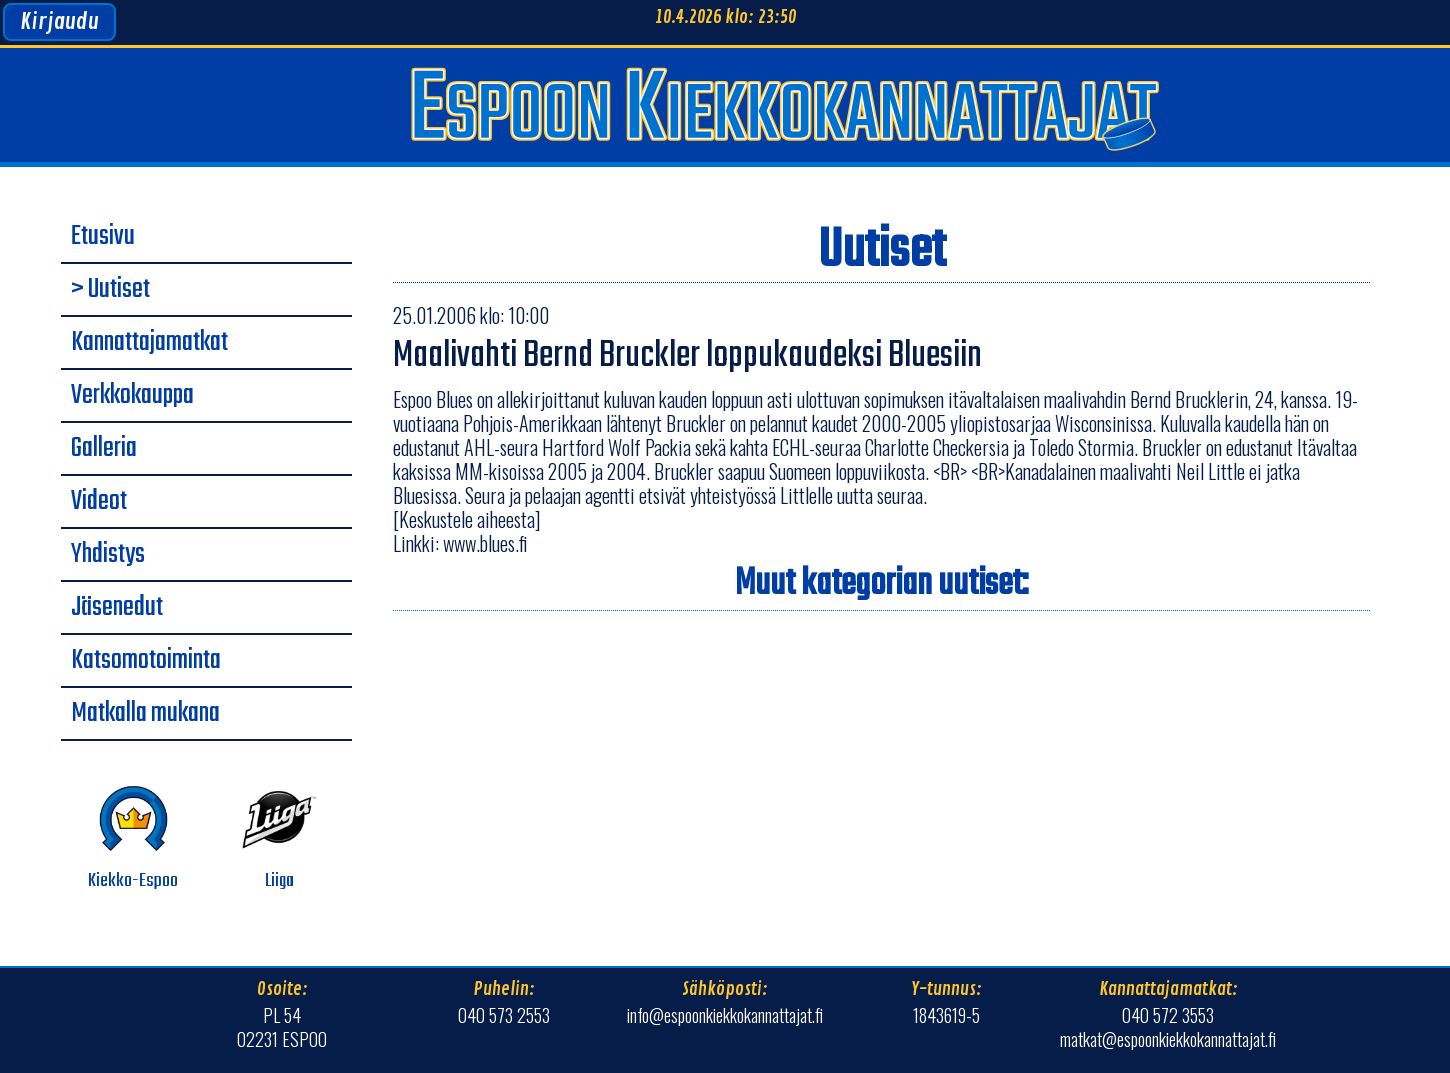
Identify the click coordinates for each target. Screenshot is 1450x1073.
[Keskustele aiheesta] (467, 519)
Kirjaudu (59, 22)
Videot (99, 502)
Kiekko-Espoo (133, 838)
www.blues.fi (485, 543)
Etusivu (103, 237)
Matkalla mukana (145, 714)
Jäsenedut (117, 608)
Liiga (279, 838)
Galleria (104, 449)
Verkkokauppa (132, 396)
